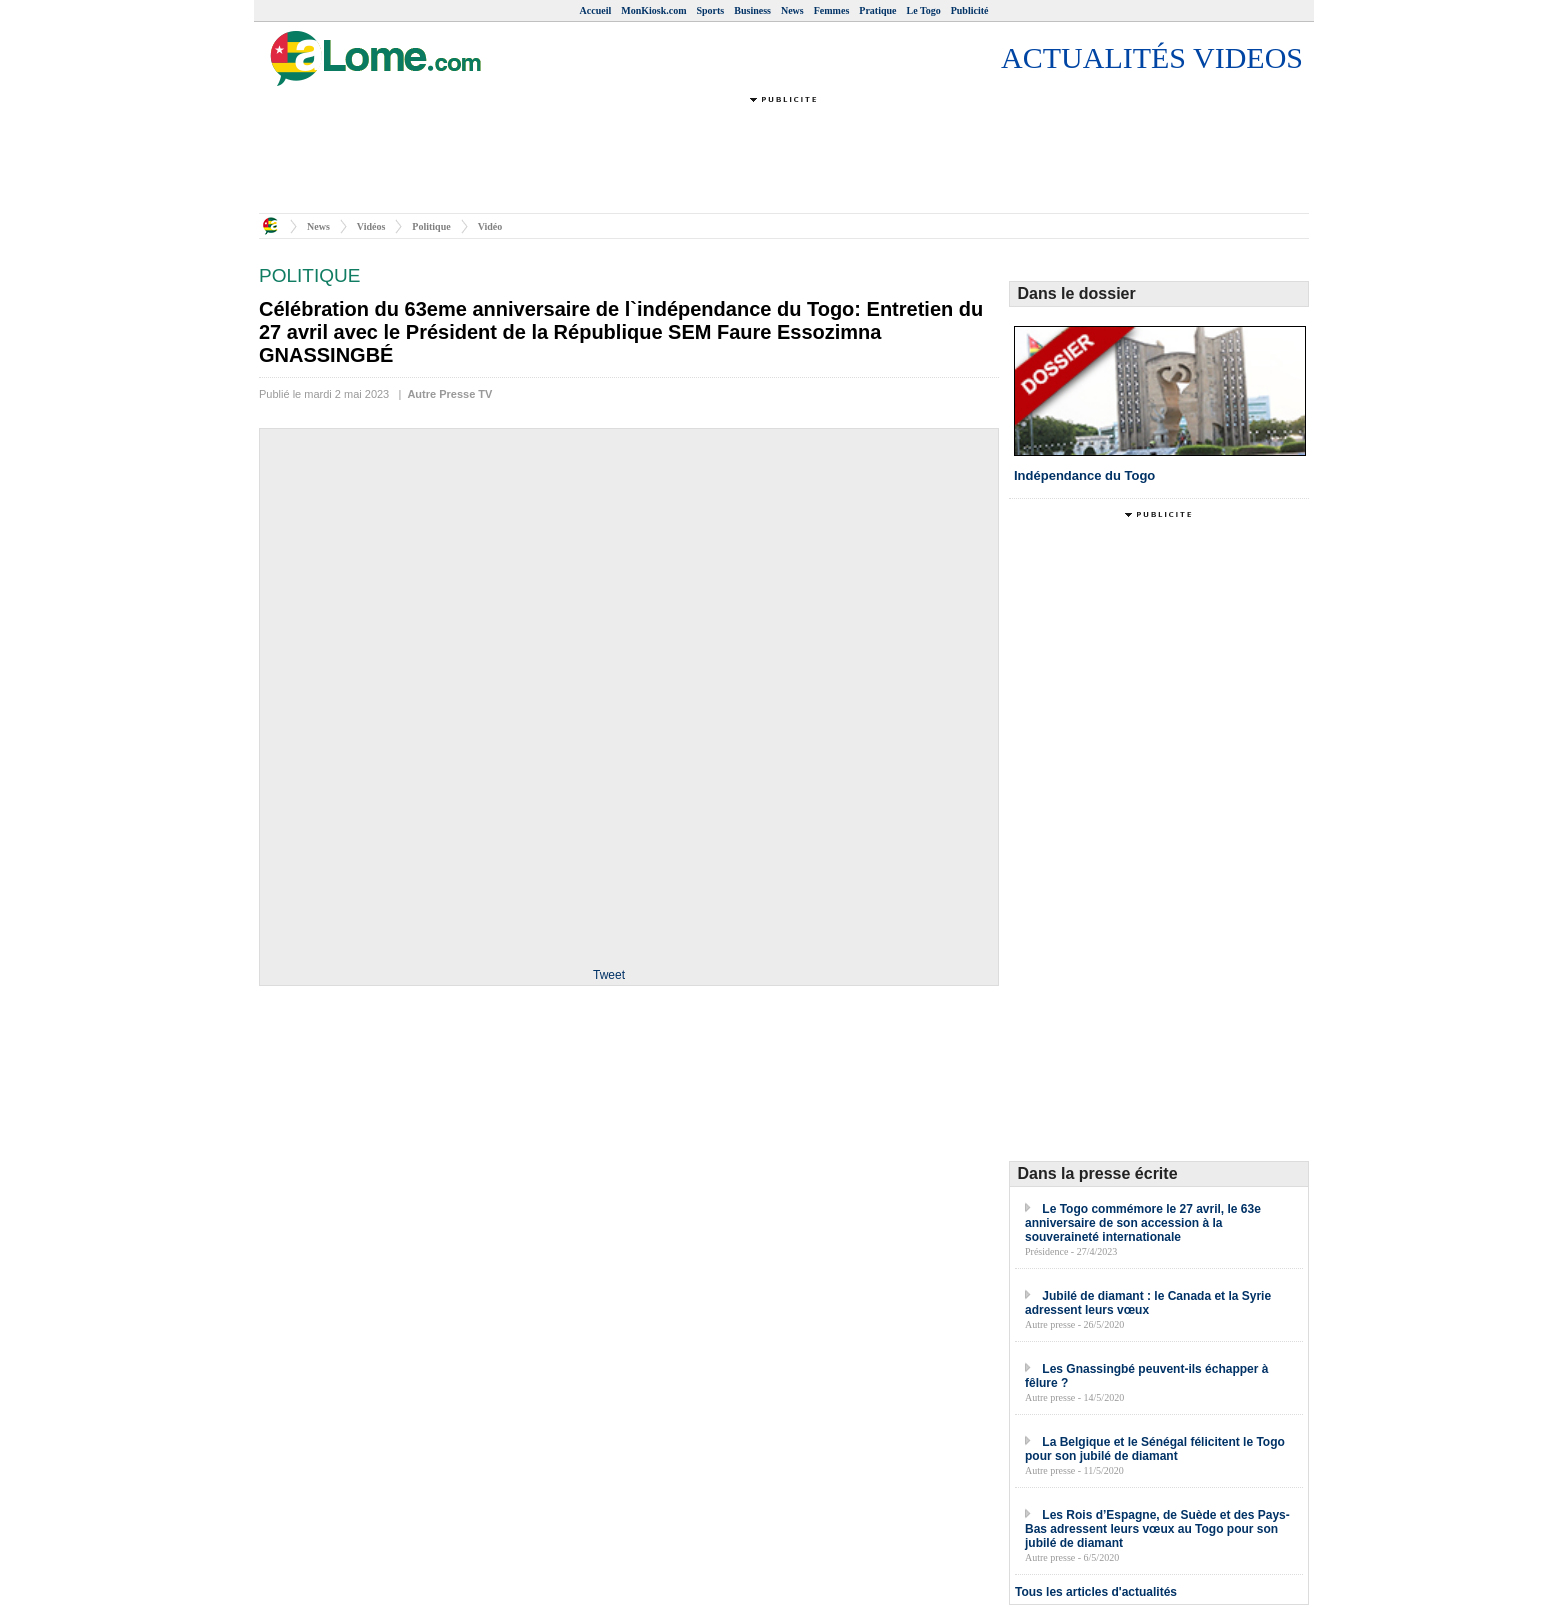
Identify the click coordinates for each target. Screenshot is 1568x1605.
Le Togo (924, 10)
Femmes (832, 10)
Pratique (877, 10)
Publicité (970, 10)
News (792, 10)
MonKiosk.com (653, 10)
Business (752, 10)
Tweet (609, 975)
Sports (710, 10)
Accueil (596, 10)
